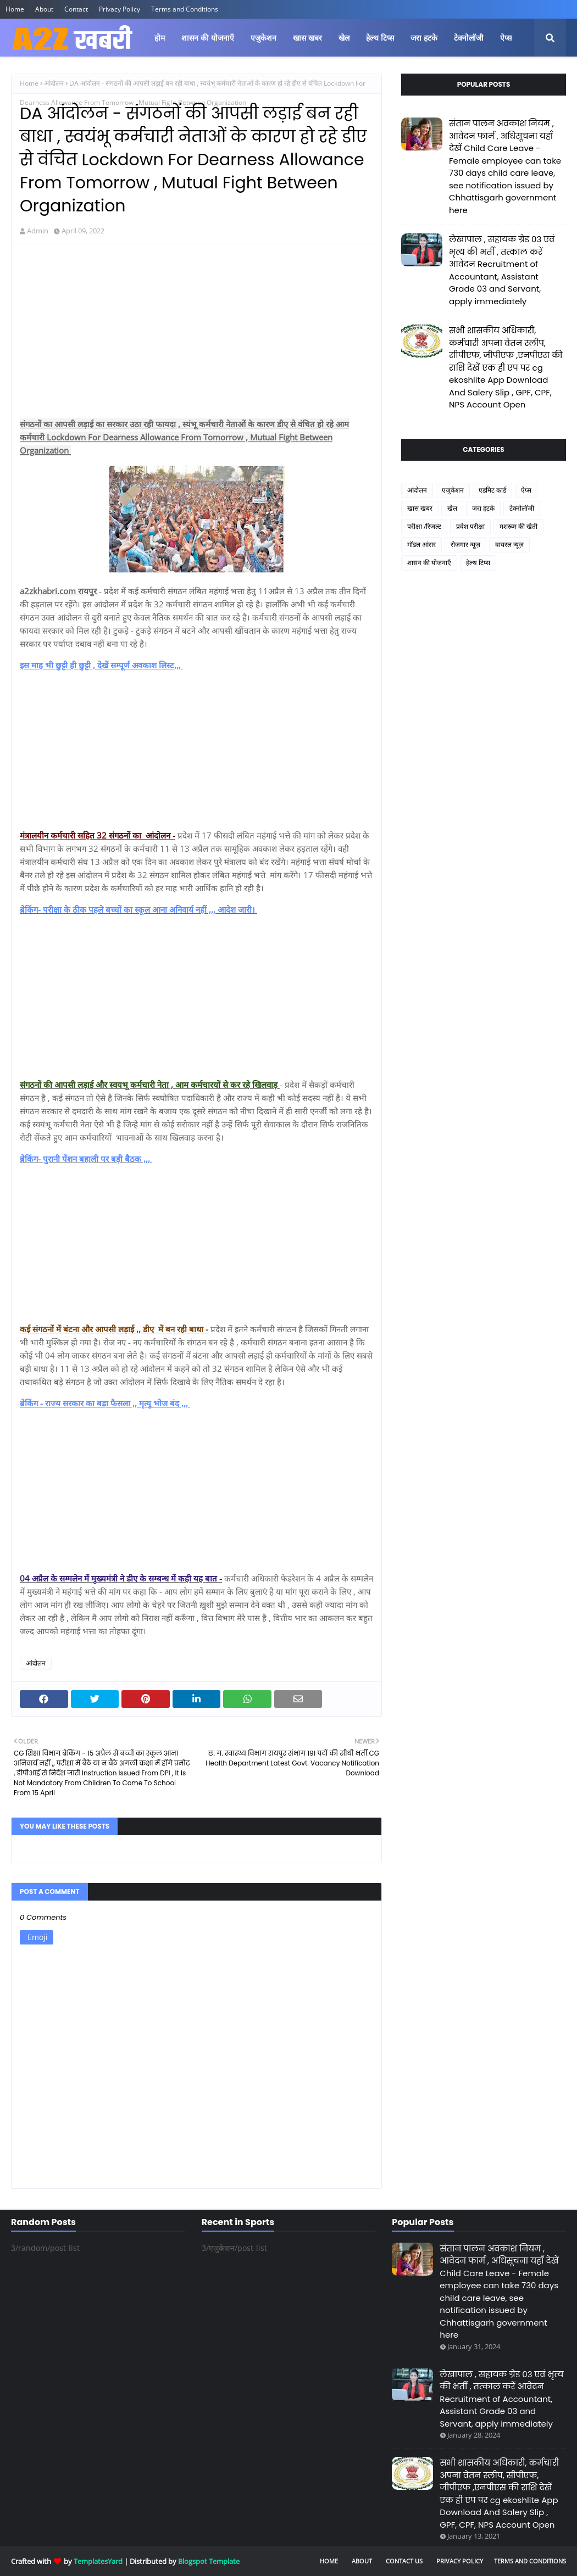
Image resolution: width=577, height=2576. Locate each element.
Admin (37, 231)
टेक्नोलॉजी (521, 508)
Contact (76, 9)
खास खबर (419, 508)
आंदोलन (54, 83)
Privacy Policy (119, 9)
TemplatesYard (98, 2561)
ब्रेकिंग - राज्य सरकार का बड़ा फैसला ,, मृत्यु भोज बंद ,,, (105, 1403)
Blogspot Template (209, 2561)
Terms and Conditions (184, 9)
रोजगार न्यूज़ (465, 544)
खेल (452, 508)
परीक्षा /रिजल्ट (424, 526)
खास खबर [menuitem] (307, 37)
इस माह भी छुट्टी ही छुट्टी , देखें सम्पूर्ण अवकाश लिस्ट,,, (101, 665)
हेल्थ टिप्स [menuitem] (380, 37)
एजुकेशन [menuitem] (263, 37)
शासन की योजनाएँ (429, 562)
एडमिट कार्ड (492, 490)
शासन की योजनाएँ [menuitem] (207, 37)
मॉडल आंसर (421, 544)
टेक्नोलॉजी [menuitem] (469, 37)
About (44, 9)
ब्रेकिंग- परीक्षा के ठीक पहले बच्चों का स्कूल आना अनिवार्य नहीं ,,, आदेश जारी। (138, 909)
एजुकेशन (453, 490)
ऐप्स (526, 490)
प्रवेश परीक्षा (470, 526)
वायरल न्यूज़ (509, 544)
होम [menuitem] (159, 37)
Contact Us (404, 2561)
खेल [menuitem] (344, 37)
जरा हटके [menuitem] (423, 37)
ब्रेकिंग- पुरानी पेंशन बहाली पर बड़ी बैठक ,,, (86, 1158)
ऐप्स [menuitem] (506, 37)
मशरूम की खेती (518, 526)
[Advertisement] (196, 332)
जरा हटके (483, 508)
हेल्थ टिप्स (478, 562)
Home (14, 9)
